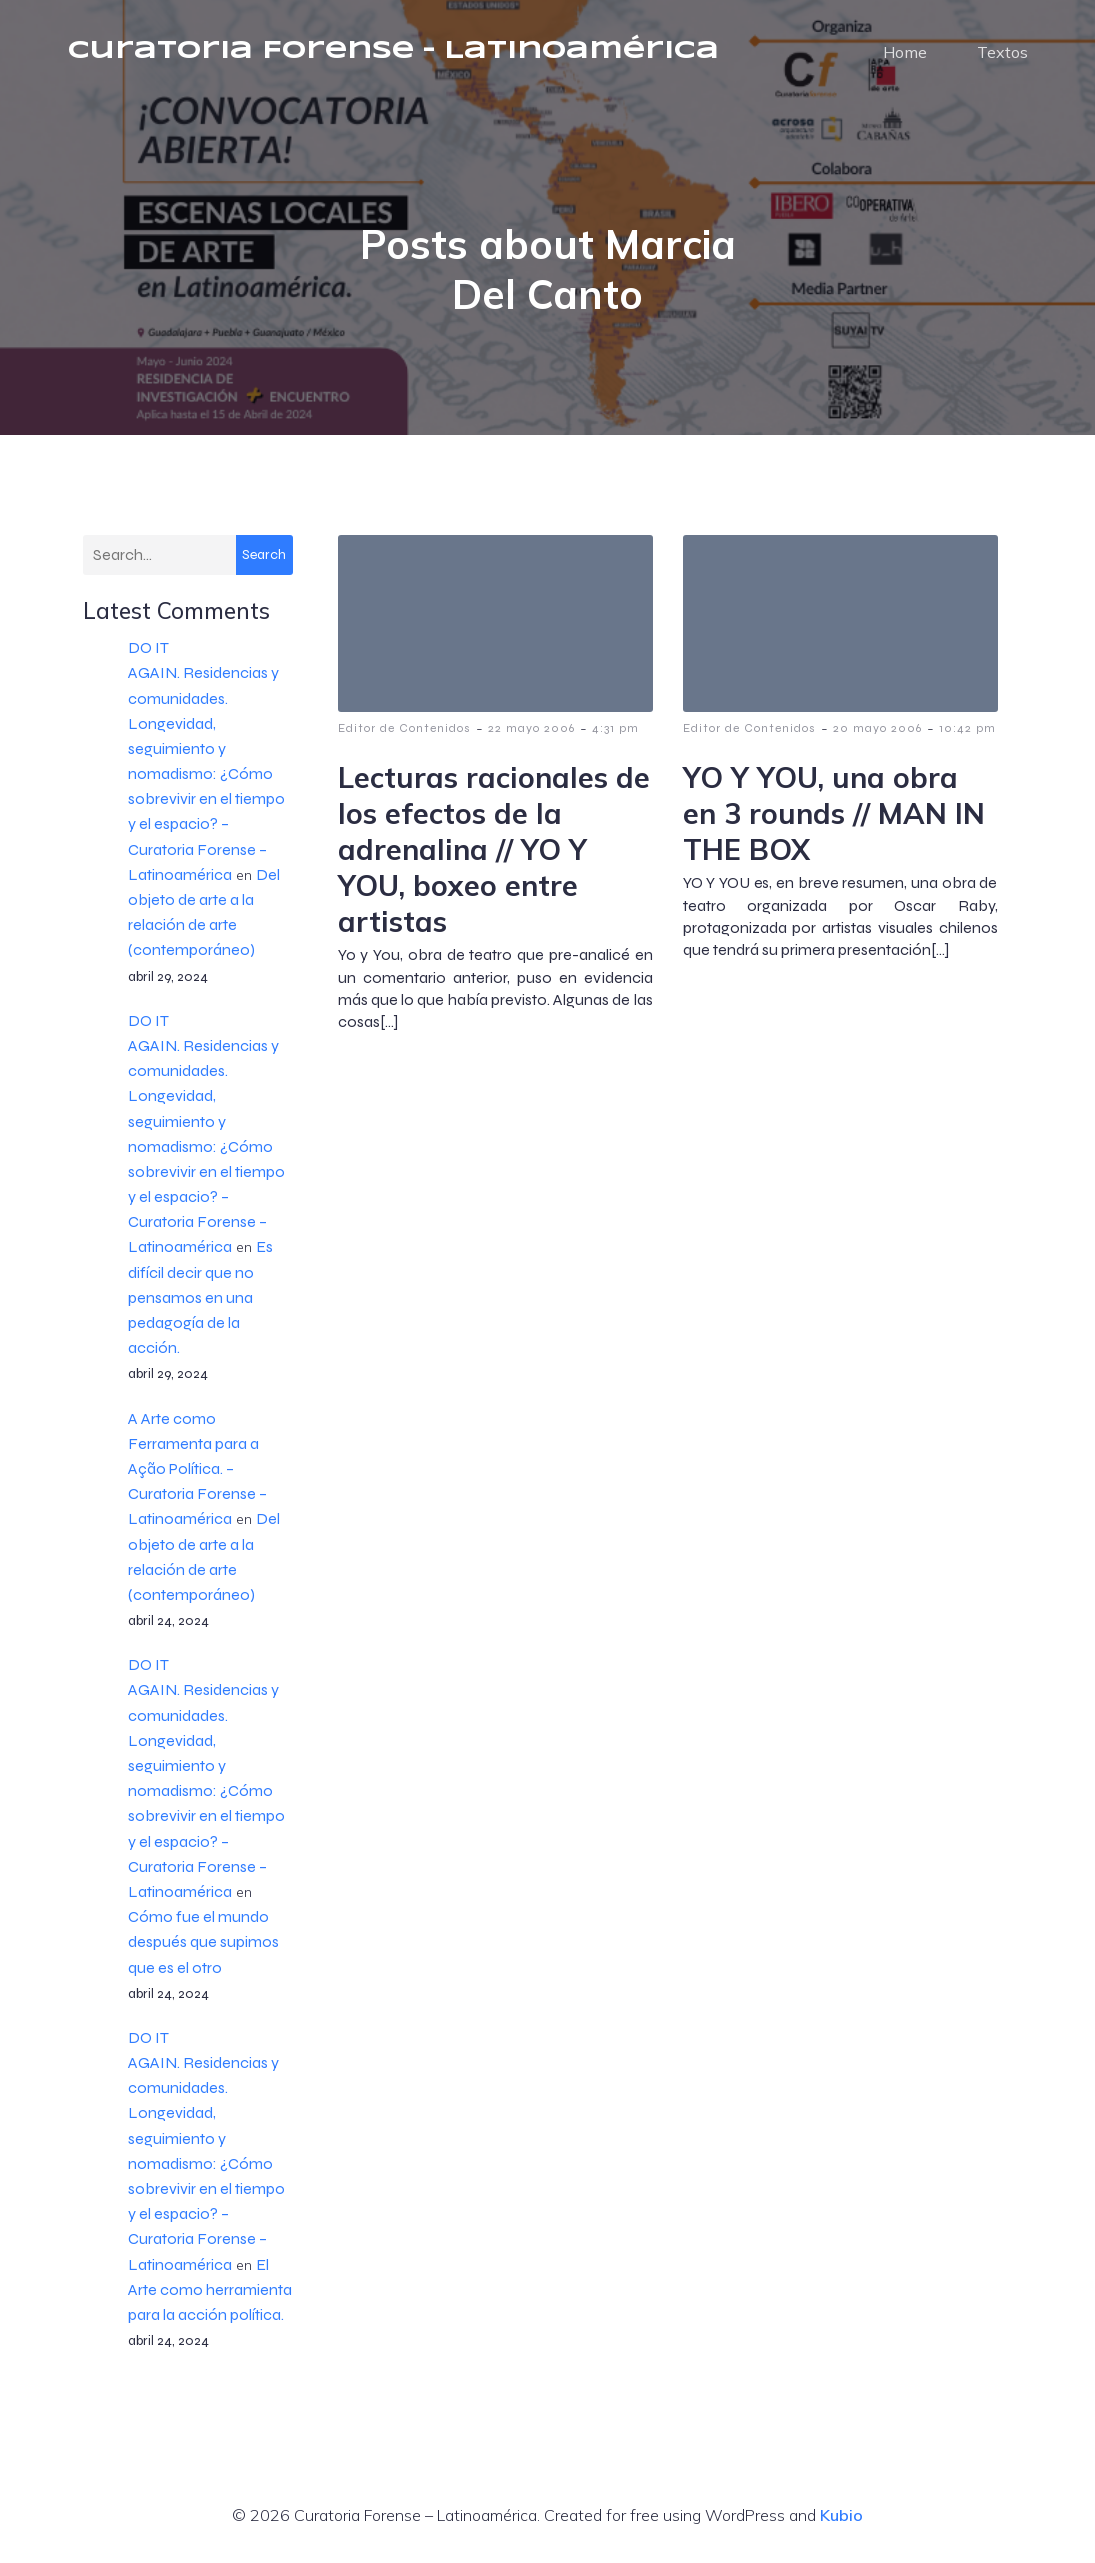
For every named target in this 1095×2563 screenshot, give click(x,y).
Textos (1002, 55)
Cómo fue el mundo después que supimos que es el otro (203, 1947)
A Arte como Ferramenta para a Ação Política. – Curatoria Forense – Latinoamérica (197, 1475)
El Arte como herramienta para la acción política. (210, 2295)
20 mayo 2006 (877, 734)
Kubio (841, 2521)
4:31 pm (615, 734)
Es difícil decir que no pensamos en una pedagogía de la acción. (200, 1303)
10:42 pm (967, 734)
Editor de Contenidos (404, 734)
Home (905, 55)
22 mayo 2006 (531, 734)
